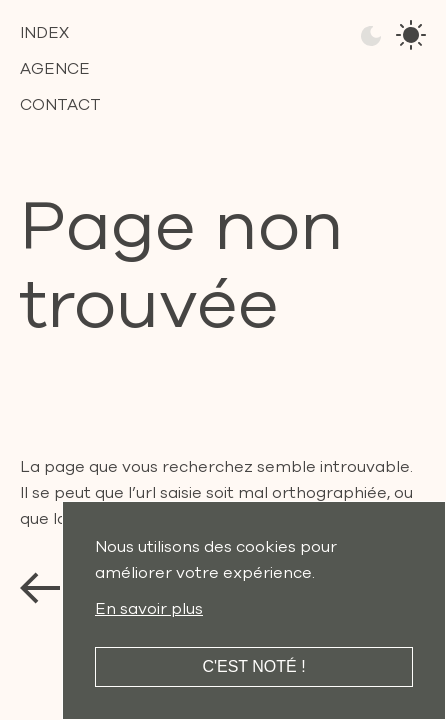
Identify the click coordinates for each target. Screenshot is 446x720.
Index (44, 33)
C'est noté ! (253, 666)
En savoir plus (149, 609)
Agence (55, 69)
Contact (60, 105)
